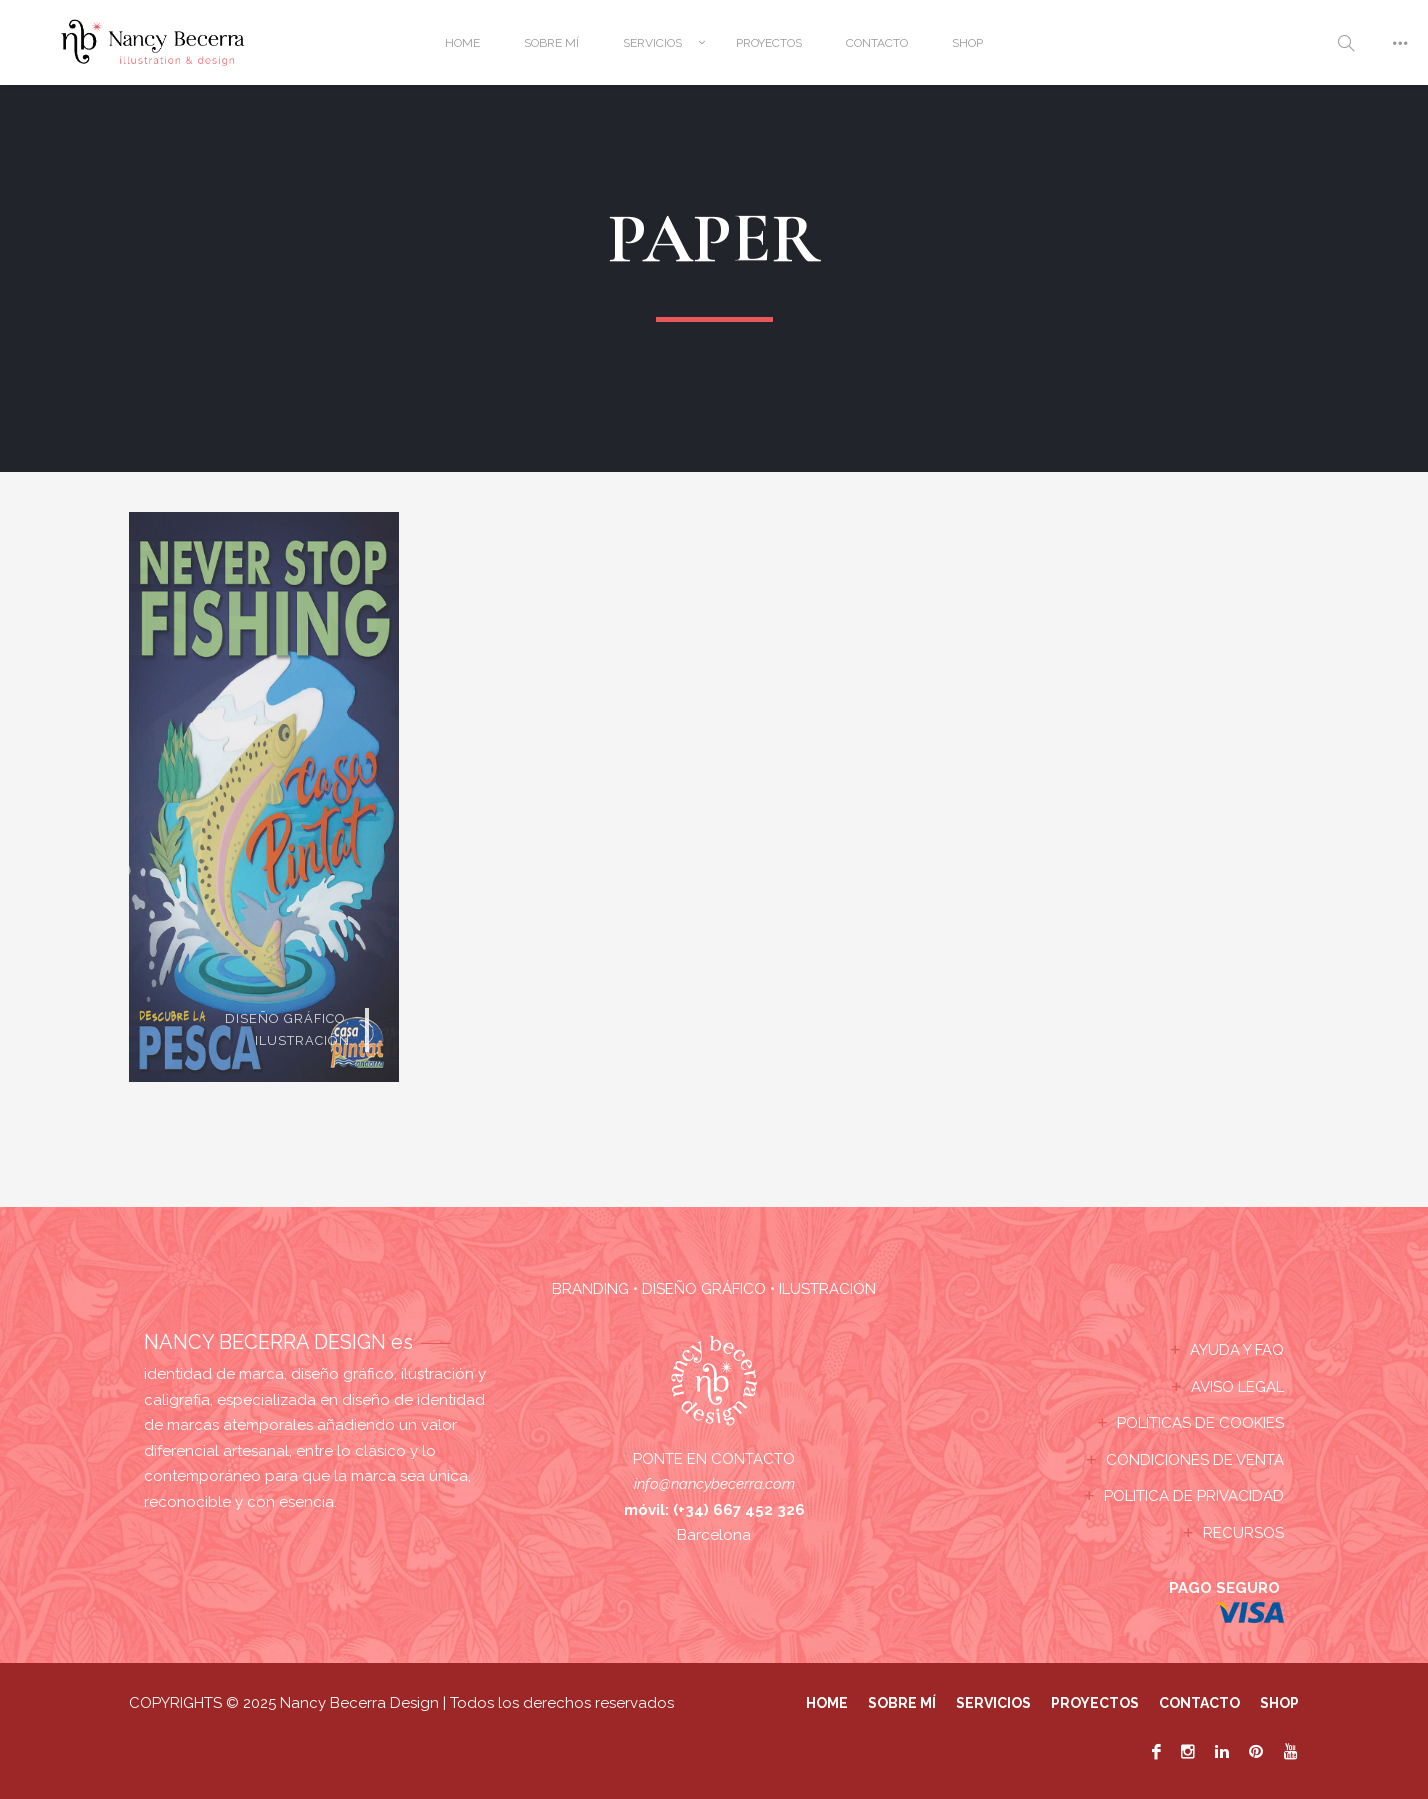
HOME (462, 43)
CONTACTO (877, 43)
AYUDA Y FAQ (1237, 1350)
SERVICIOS (652, 43)
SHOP (967, 43)
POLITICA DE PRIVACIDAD (1194, 1496)
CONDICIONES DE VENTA (1195, 1460)
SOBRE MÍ (551, 43)
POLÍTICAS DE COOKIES (1200, 1423)
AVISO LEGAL (1237, 1387)
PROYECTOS (769, 43)
